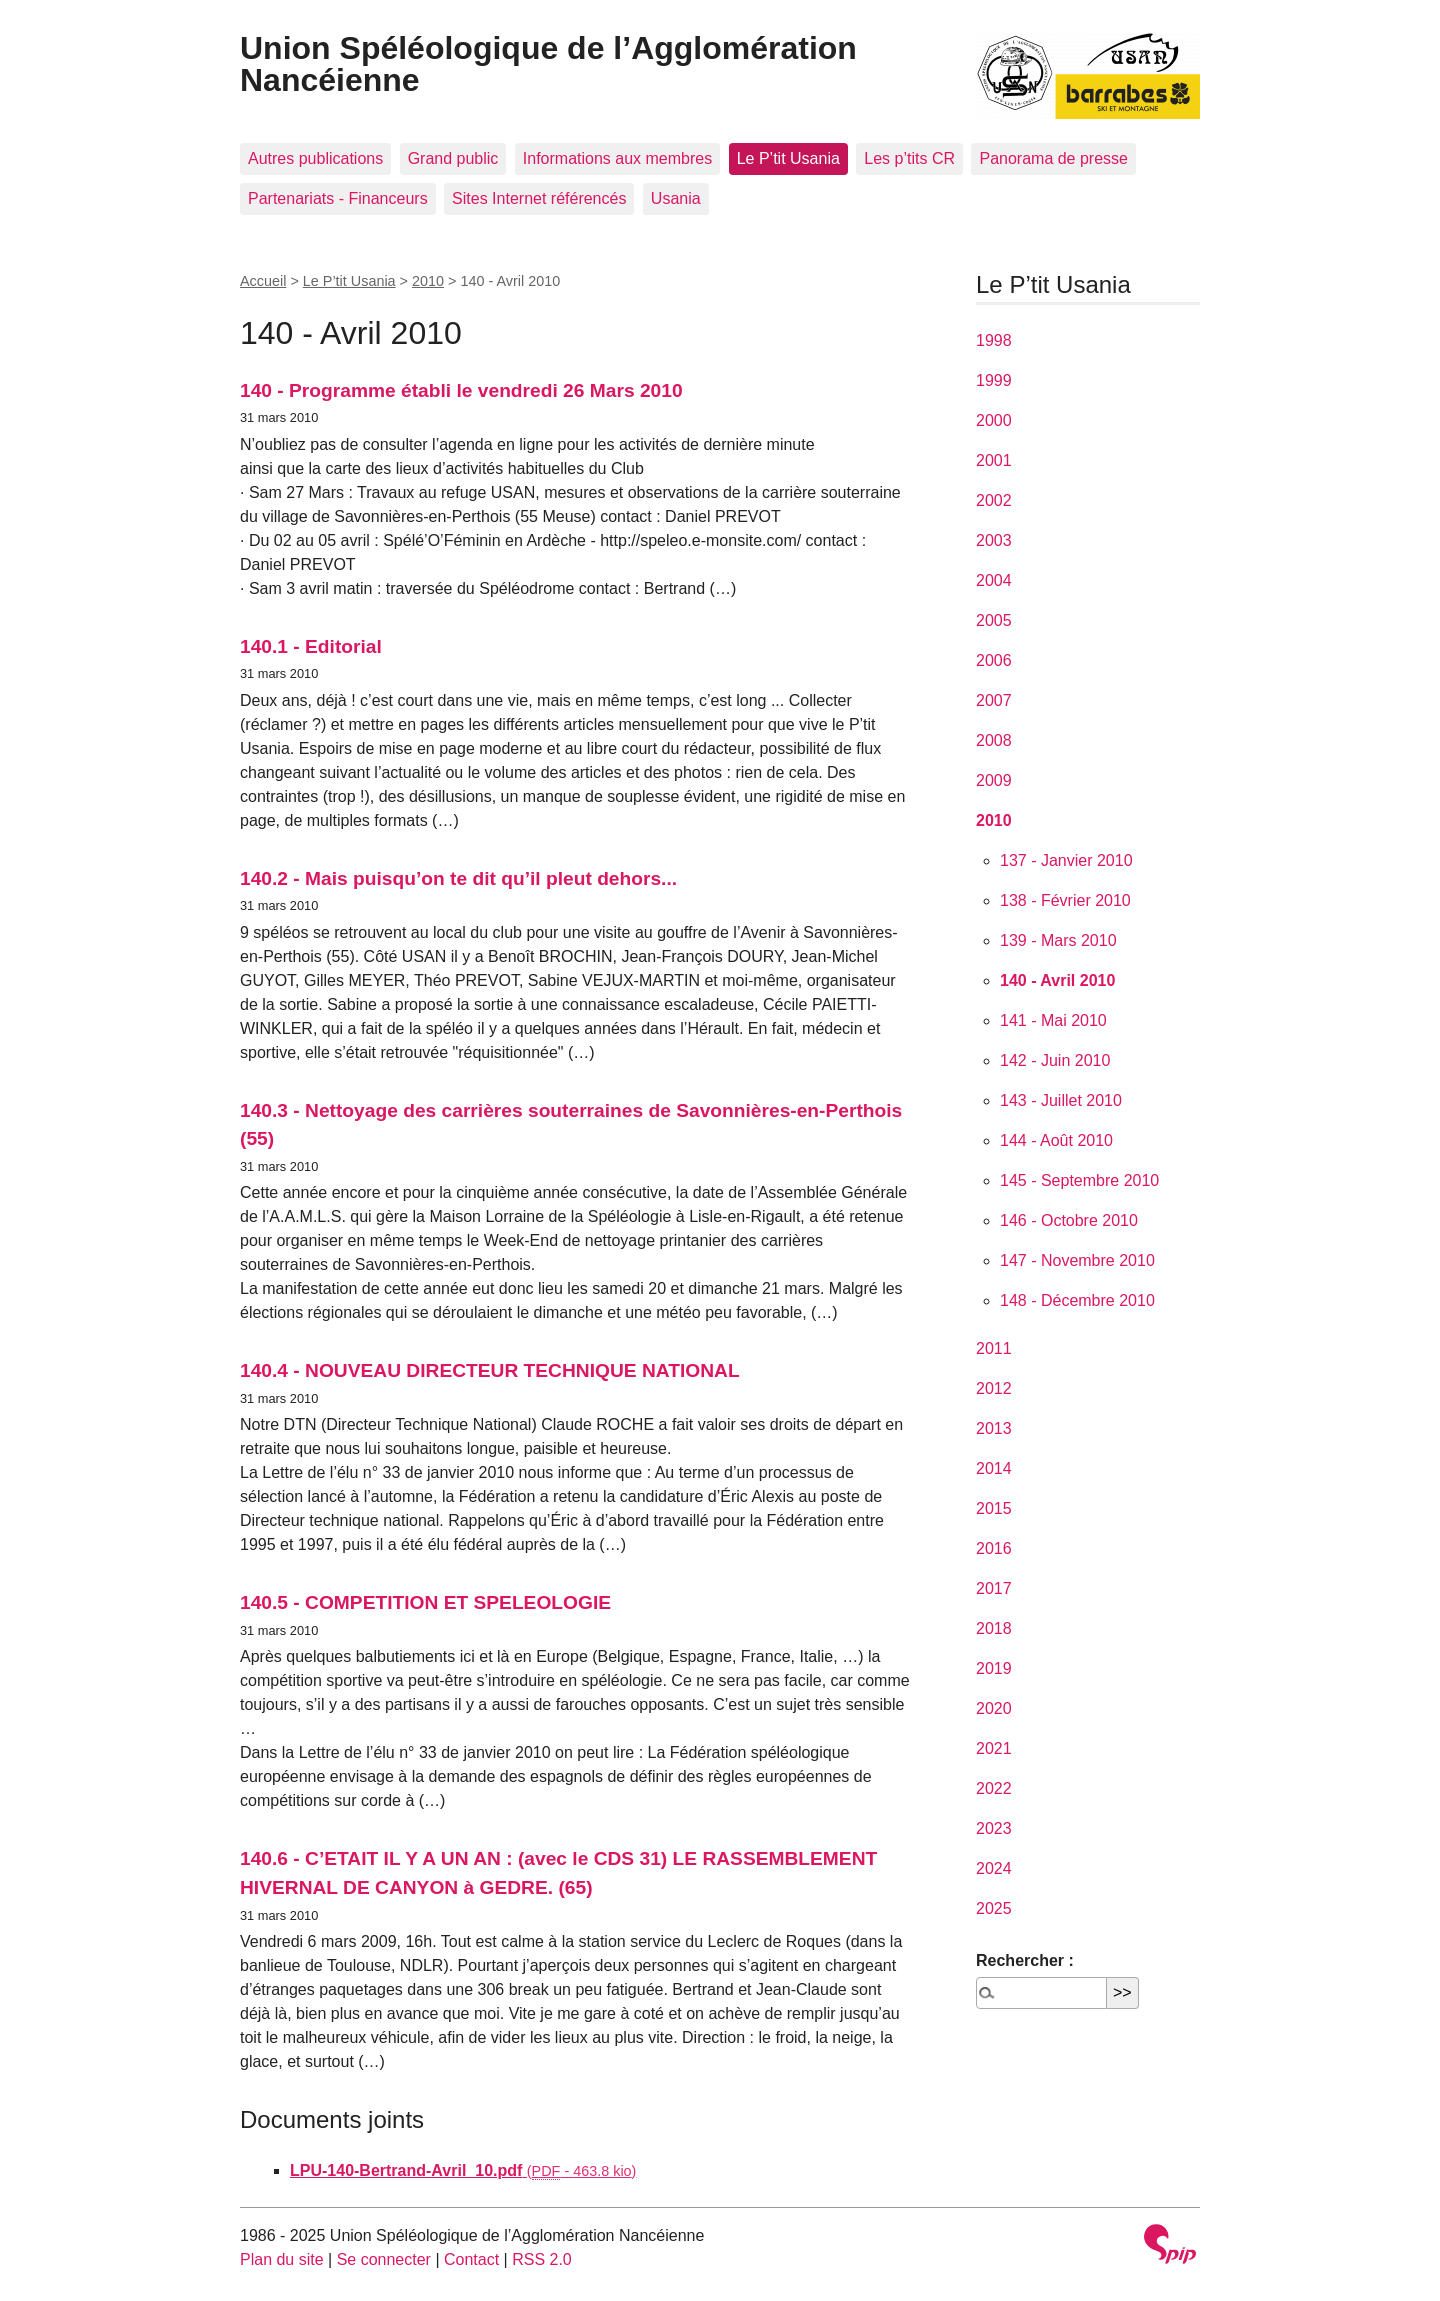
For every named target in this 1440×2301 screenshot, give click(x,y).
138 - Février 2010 (1065, 900)
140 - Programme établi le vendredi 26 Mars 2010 (461, 390)
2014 (994, 1468)
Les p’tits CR (909, 158)
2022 (994, 1788)
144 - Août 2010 (1056, 1140)
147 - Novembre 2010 (1077, 1260)
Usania (676, 198)
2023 (994, 1828)
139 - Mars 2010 (1058, 940)
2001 (994, 460)
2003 (994, 540)
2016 (994, 1548)
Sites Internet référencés (539, 198)
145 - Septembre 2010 (1079, 1180)
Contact (471, 2259)
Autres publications (315, 158)
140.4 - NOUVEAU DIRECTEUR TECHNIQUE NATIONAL (490, 1370)
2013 (994, 1428)
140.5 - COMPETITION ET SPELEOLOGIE (425, 1602)
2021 (994, 1748)
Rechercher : (1025, 1960)
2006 (994, 660)
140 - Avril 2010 (1057, 980)
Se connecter (384, 2259)
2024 (994, 1868)
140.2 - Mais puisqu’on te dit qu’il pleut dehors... (458, 878)
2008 (994, 740)
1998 (994, 340)
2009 (994, 780)
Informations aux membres (617, 158)
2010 (428, 281)
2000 (994, 420)
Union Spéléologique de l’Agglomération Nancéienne (548, 64)
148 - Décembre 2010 (1077, 1300)
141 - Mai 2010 (1053, 1020)
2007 (994, 700)
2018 (994, 1628)
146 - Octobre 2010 (1069, 1220)
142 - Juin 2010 (1055, 1060)
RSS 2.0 (542, 2259)
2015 (994, 1508)
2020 (994, 1708)
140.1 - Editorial (311, 646)
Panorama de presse (1053, 158)
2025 (994, 1908)
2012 (994, 1388)
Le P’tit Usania (788, 158)
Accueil (263, 281)
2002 (994, 500)
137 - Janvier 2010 (1066, 860)
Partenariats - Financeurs (338, 198)
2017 (994, 1588)
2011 (994, 1348)
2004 (994, 580)
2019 (994, 1668)
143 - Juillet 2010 (1061, 1100)
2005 (994, 620)
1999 (994, 380)
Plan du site (282, 2259)
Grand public (453, 158)
